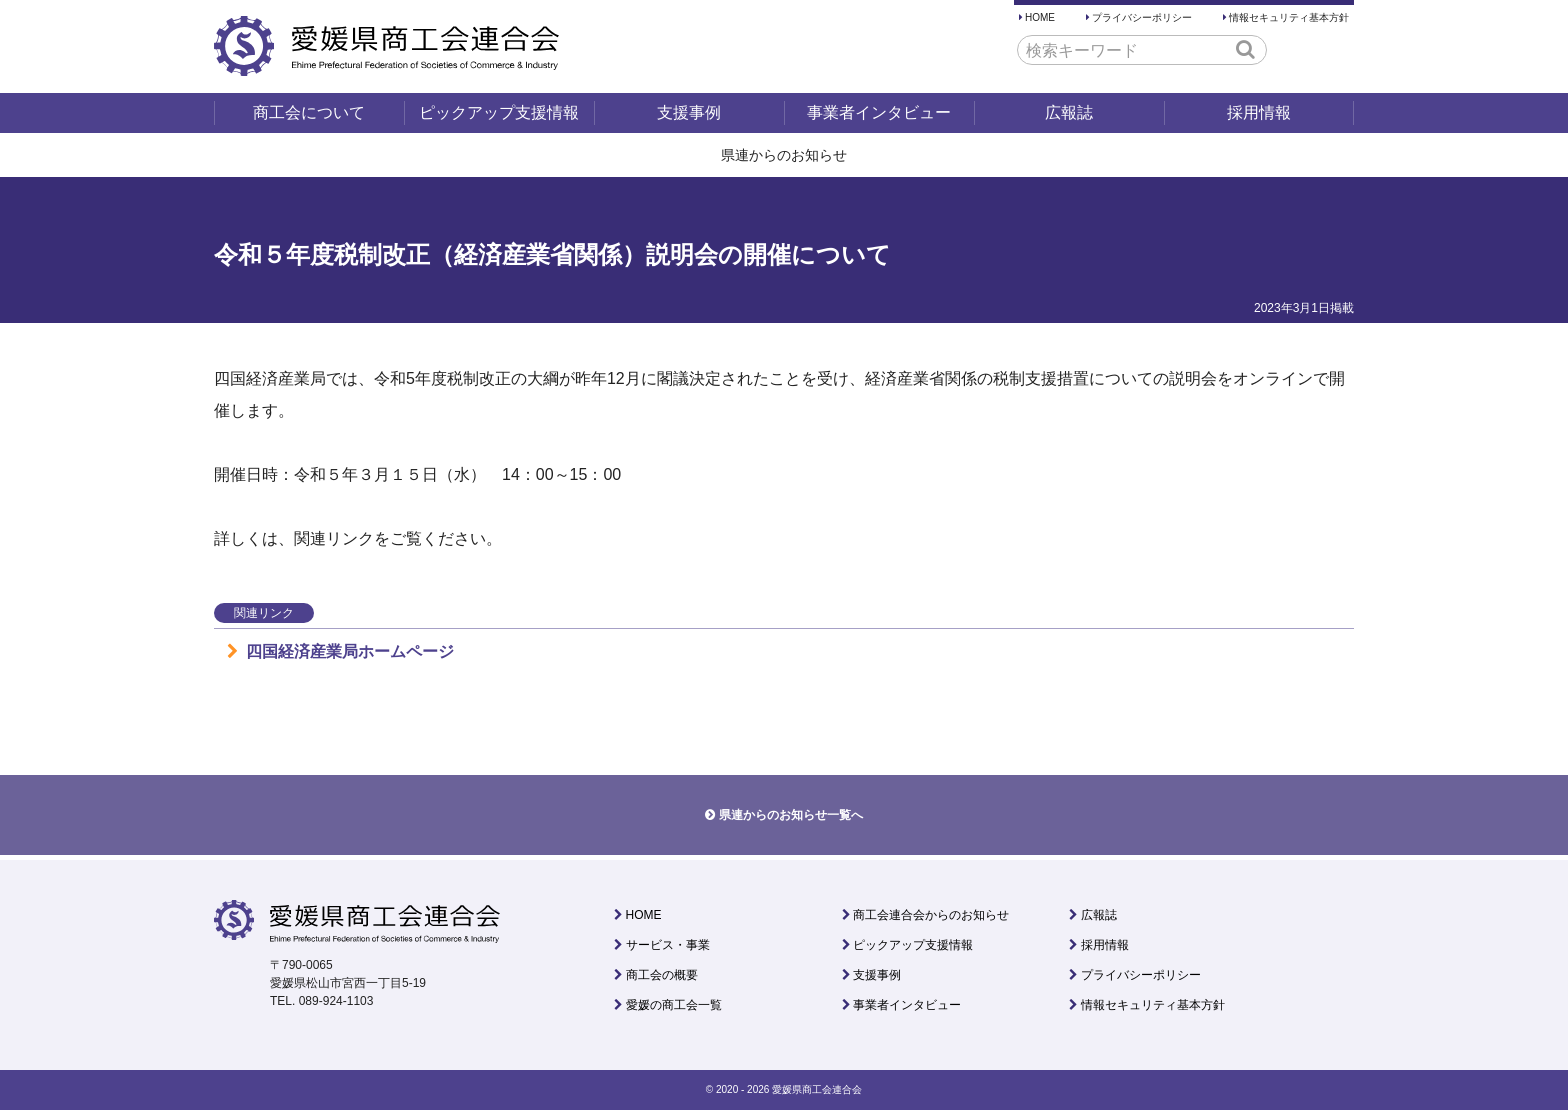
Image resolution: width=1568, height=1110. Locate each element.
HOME (1040, 17)
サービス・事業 (668, 945)
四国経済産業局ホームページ (340, 651)
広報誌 (1069, 112)
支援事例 (689, 112)
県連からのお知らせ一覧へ (791, 815)
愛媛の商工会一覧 (674, 1005)
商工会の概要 (662, 975)
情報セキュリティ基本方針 (1289, 17)
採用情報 (1259, 112)
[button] (1245, 49)
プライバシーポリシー (1142, 17)
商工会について (309, 112)
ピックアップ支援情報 (499, 112)
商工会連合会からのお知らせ (931, 915)
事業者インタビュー (879, 112)
